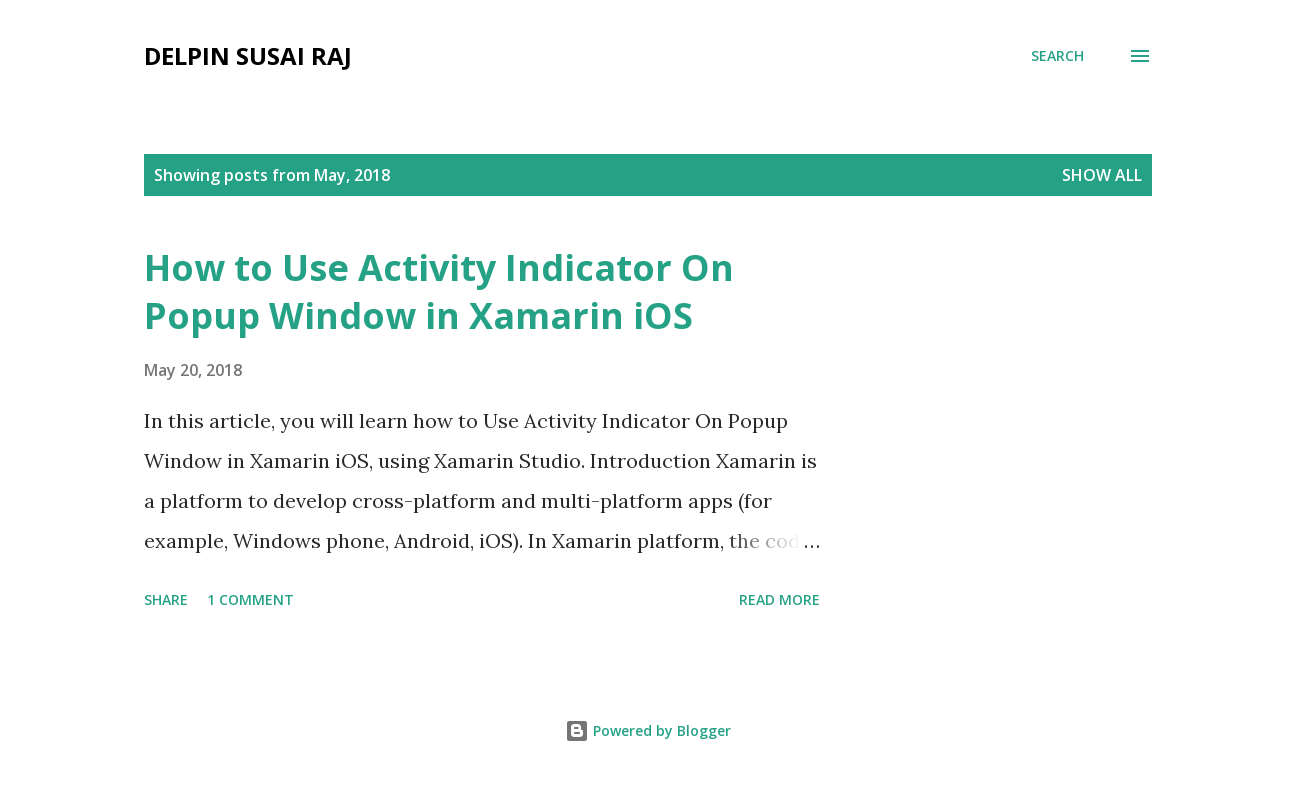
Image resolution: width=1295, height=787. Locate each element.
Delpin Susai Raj (248, 55)
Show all (1102, 175)
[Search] (1057, 56)
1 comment (250, 599)
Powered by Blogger (648, 730)
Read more (779, 599)
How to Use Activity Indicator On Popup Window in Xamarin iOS (439, 291)
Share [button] (166, 599)
